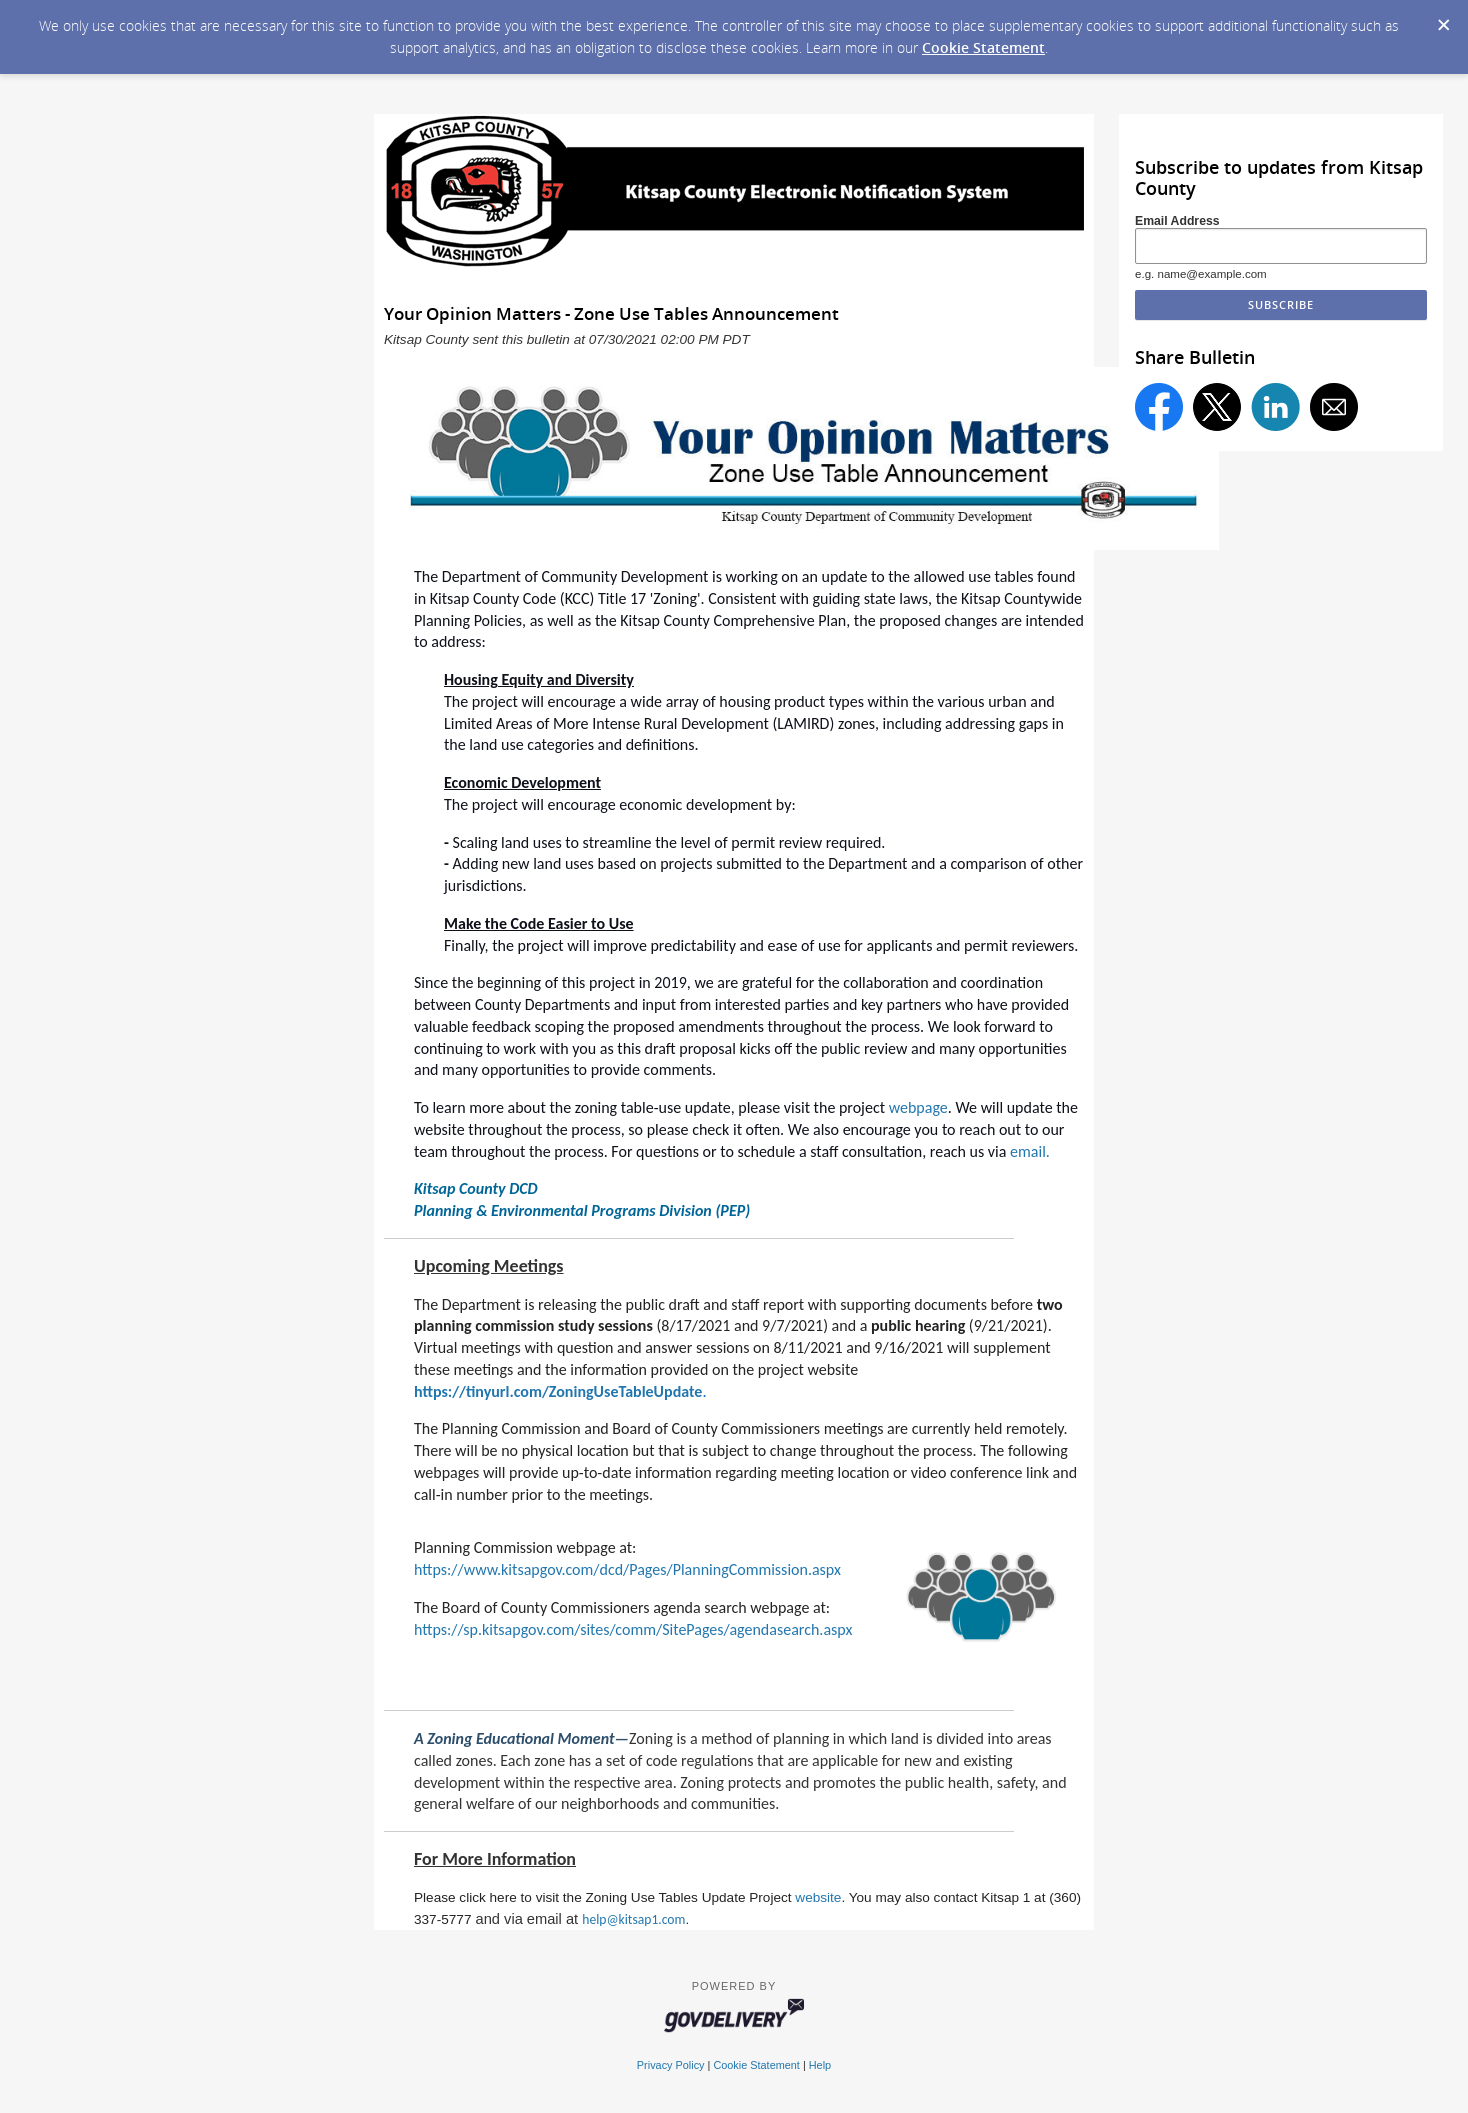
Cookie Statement (983, 47)
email (1028, 1151)
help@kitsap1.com (633, 1919)
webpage (918, 1107)
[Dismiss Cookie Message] (1443, 19)
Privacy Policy (671, 2065)
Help (820, 2065)
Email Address (1177, 221)
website (818, 1897)
